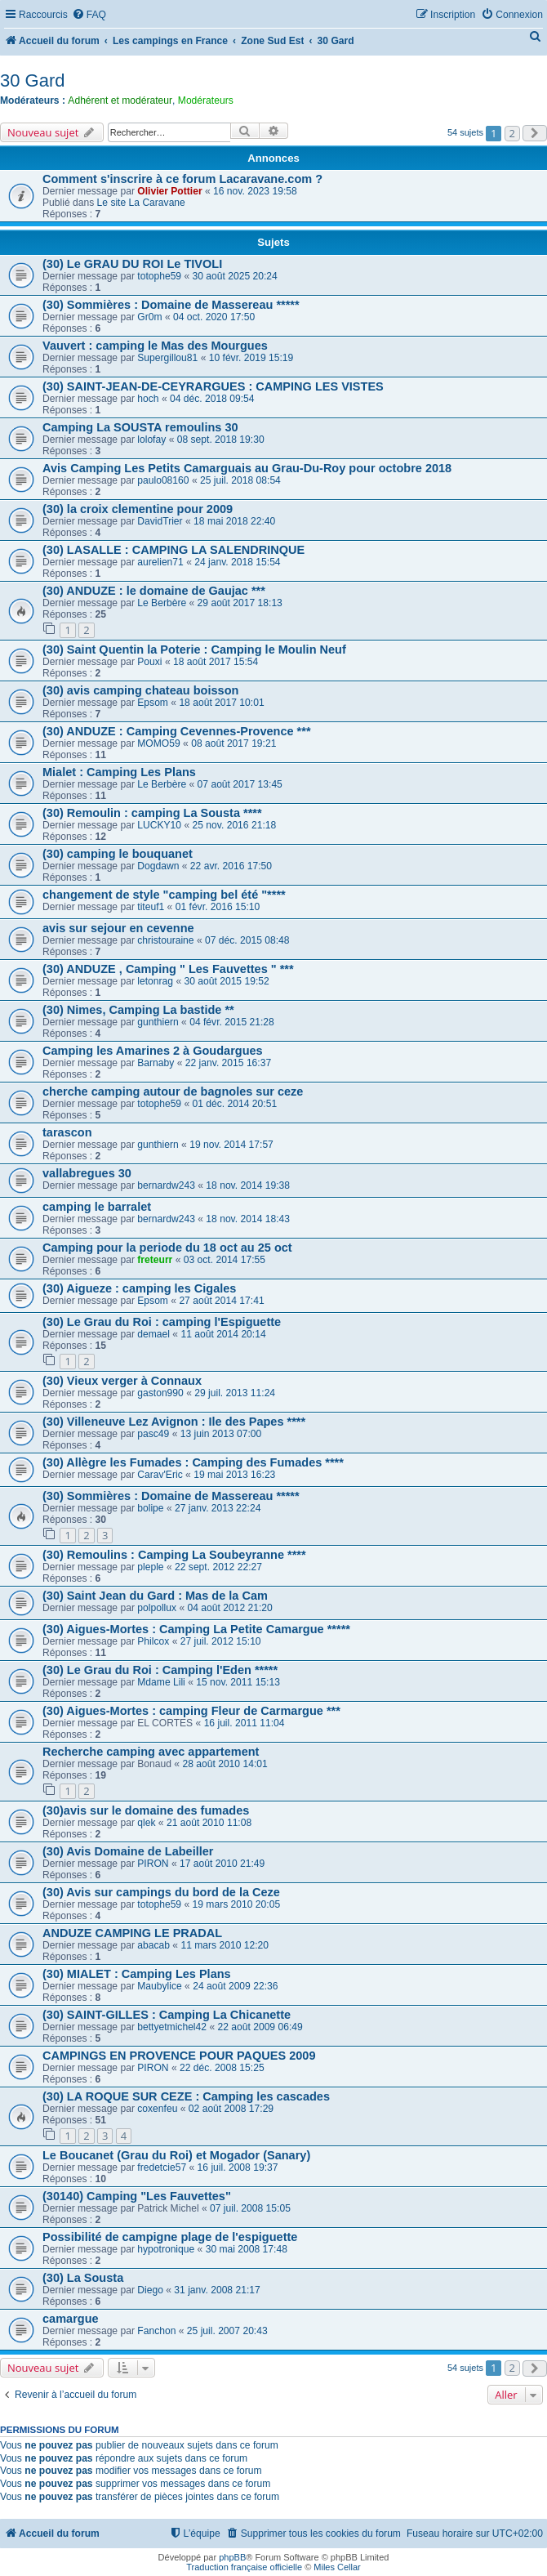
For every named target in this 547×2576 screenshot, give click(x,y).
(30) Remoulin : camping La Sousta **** (152, 812)
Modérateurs (205, 100)
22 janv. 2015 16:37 (228, 1063)
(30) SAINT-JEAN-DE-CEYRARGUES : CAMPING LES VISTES (213, 386)
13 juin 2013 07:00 (221, 1434)
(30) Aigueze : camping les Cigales (139, 1288)
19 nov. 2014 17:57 (231, 1144)
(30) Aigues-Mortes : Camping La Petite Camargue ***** (196, 1629)
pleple (150, 1567)
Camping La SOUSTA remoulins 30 (140, 427)
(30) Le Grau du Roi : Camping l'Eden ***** (160, 1669)
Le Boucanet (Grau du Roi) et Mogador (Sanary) (176, 2155)
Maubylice (159, 1986)
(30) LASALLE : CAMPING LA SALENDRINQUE (173, 549)
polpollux (156, 1608)
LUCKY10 (159, 825)
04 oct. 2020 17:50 (214, 317)
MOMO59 (158, 743)
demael (153, 1334)
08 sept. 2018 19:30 (221, 439)
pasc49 (153, 1434)
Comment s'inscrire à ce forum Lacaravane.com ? (182, 178)
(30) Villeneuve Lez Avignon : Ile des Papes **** (173, 1421)
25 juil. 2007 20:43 (227, 2331)
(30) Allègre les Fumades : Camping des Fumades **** (193, 1462)
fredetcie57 (161, 2167)
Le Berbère (161, 603)
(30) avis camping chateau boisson (140, 690)
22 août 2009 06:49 (259, 2027)
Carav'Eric (159, 1474)
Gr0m (149, 317)
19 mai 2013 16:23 (234, 1474)
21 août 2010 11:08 (209, 1822)
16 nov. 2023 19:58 (255, 191)
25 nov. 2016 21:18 (235, 825)
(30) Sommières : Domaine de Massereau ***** (171, 304)
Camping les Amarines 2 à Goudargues (152, 1050)
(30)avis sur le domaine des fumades (145, 1810)
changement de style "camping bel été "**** (164, 894)
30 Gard (32, 80)
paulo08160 (163, 480)
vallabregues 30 (86, 1173)
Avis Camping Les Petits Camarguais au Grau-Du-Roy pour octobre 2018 (246, 468)
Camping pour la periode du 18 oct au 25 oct (167, 1247)
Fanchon (156, 2331)
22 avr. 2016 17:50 (231, 866)
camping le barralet (96, 1206)
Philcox (153, 1641)
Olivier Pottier (169, 191)
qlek (146, 1822)
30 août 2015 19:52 (226, 981)
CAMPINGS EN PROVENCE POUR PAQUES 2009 (178, 2055)
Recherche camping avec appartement (150, 1751)
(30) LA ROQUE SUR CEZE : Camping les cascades (186, 2096)
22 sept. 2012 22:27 (218, 1567)
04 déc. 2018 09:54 (212, 398)
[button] (535, 133)
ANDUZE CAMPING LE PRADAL (132, 1933)
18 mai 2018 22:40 (234, 521)
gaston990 (160, 1393)
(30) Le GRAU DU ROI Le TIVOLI (132, 263)
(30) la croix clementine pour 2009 (137, 509)
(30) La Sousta (82, 2277)
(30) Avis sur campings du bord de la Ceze (161, 1892)
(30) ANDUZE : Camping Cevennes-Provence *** (176, 731)
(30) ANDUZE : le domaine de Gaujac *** (153, 590)
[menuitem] (89, 15)
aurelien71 (160, 562)
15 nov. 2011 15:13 (238, 1682)
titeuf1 (150, 907)
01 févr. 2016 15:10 (218, 907)
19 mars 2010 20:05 (237, 1904)
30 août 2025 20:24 (235, 276)
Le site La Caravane (141, 202)
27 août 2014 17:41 (221, 1300)
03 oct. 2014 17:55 (224, 1260)
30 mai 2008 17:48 (246, 2249)
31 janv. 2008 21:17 (217, 2290)
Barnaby (155, 1063)
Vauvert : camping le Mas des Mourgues (155, 345)
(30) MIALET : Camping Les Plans (136, 1973)
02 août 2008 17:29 (231, 2108)
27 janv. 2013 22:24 (217, 1508)
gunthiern (157, 1022)
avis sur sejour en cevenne (118, 928)
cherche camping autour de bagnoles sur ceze (172, 1091)
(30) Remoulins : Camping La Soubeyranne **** (174, 1554)
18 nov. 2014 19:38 (248, 1185)
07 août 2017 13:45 (240, 784)
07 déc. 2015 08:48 (247, 940)
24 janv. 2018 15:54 (237, 562)
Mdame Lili (161, 1682)
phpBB (232, 2557)
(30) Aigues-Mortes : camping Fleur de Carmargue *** (191, 1710)
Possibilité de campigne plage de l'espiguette (169, 2236)
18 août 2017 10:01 (221, 702)
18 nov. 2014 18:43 (248, 1219)
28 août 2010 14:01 (224, 1764)
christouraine (165, 940)
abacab (153, 1945)
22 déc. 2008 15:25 (222, 2068)
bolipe (150, 1508)
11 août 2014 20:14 (222, 1334)
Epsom (152, 702)
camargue (70, 2318)
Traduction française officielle (244, 2567)
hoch (147, 398)
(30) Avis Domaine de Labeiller (127, 1851)
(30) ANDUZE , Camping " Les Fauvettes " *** (168, 968)
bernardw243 (166, 1185)
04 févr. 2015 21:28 (231, 1022)
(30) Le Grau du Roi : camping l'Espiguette (161, 1321)
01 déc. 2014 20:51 (235, 1103)
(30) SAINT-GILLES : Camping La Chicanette (166, 2014)
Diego (150, 2290)
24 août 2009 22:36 (235, 1986)
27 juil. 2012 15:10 (220, 1641)
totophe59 (159, 276)
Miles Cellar (337, 2567)
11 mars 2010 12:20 (224, 1945)
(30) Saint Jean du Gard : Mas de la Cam (155, 1595)
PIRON (152, 1863)
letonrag (155, 981)
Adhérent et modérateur (120, 100)
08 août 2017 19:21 (233, 743)
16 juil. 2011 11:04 (244, 1723)
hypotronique (165, 2249)
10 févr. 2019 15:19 (251, 358)
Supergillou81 (167, 358)
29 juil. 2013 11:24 (234, 1393)
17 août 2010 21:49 (222, 1863)
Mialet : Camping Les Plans (119, 772)
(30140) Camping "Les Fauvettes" (136, 2196)
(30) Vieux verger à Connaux (122, 1380)
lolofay (151, 439)
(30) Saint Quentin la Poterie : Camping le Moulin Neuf (194, 649)
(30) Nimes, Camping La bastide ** (138, 1009)
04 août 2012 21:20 (230, 1608)
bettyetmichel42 (172, 2027)
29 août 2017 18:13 (240, 603)
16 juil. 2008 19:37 (238, 2167)
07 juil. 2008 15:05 (250, 2208)
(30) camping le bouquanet (117, 853)
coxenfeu (157, 2108)
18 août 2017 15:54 (215, 661)
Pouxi (149, 661)
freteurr (154, 1260)
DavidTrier (159, 521)
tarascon (67, 1132)
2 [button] (512, 133)
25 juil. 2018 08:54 (240, 480)
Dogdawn (158, 866)
